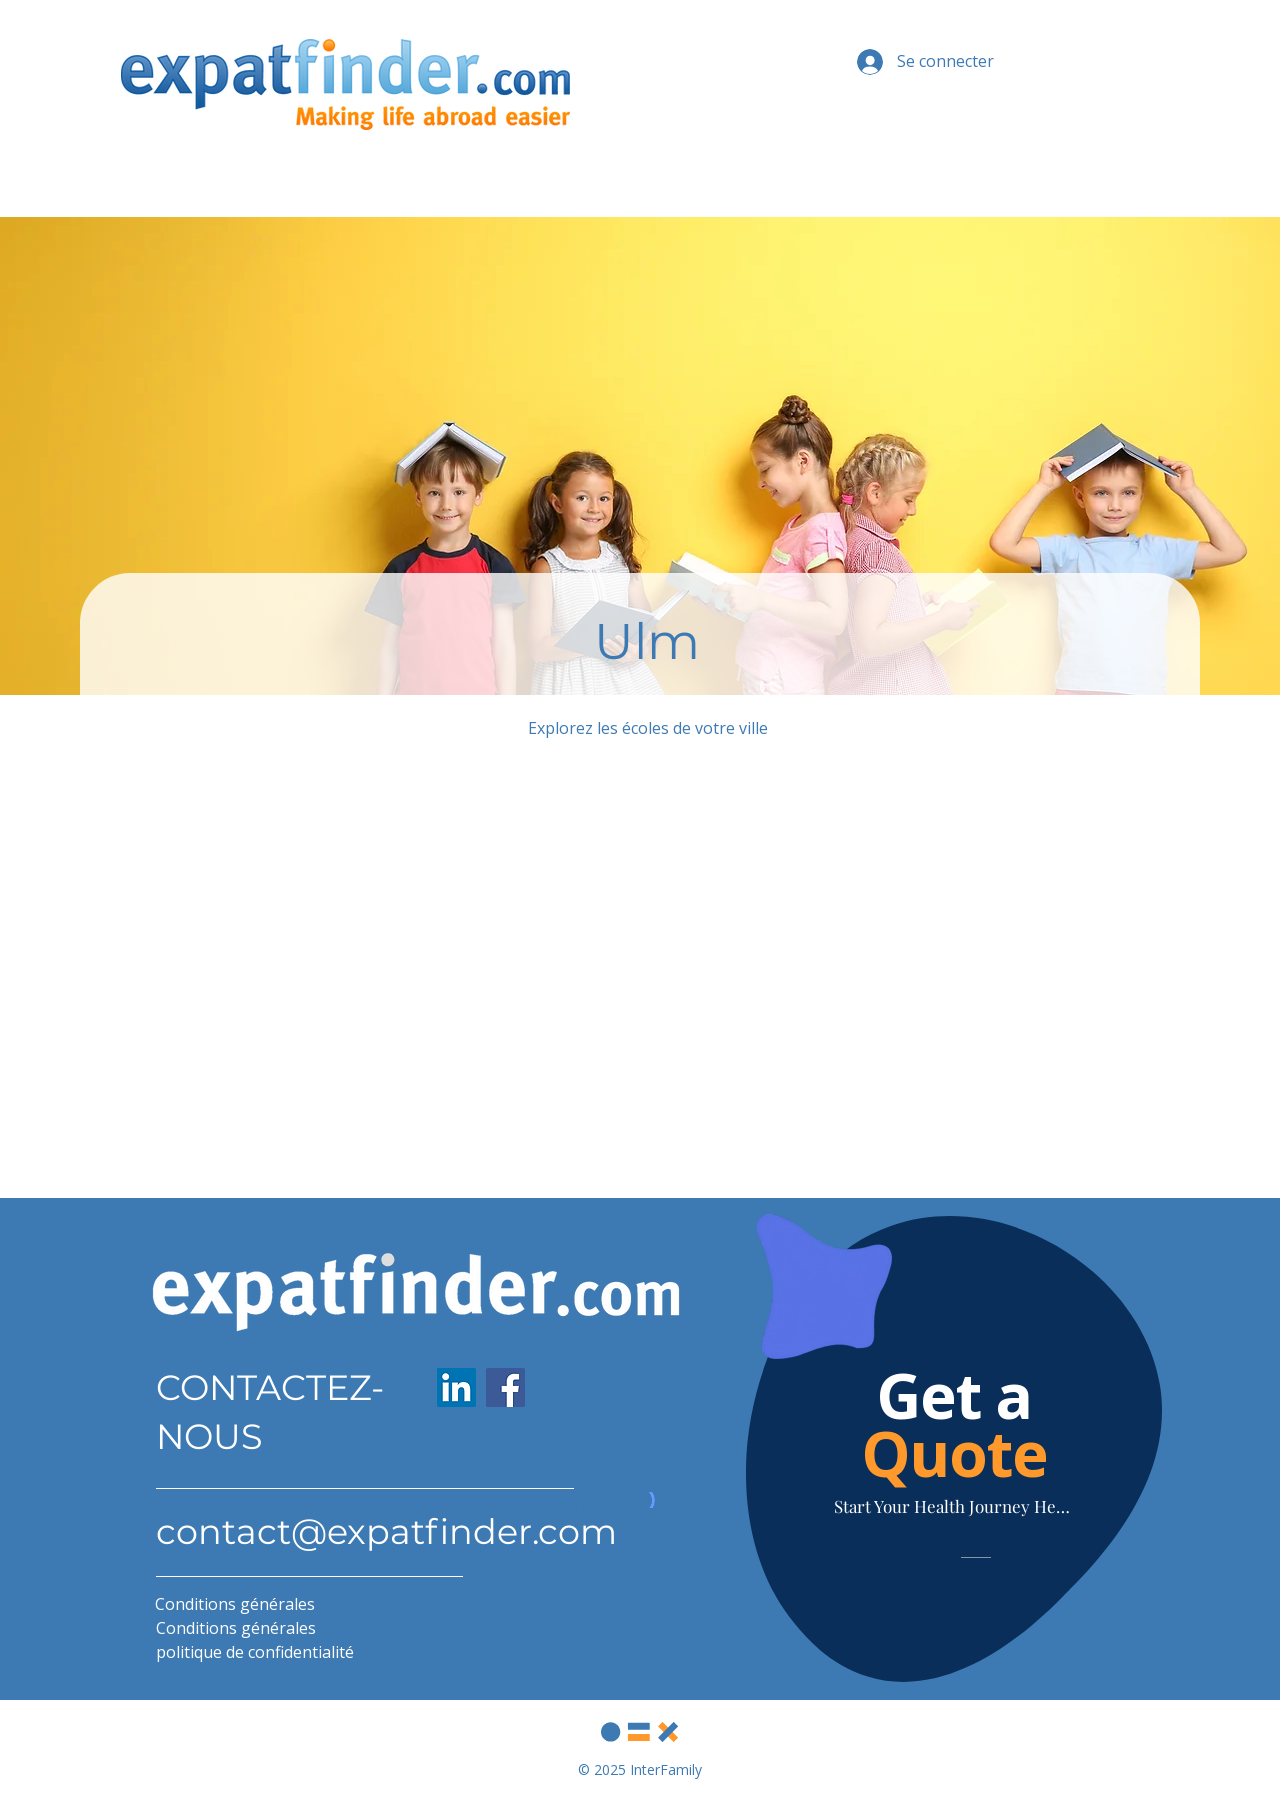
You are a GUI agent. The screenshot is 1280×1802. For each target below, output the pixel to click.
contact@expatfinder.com (386, 1531)
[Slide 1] (967, 1647)
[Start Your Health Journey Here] (954, 1506)
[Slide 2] (982, 1647)
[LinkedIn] (456, 1387)
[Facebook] (505, 1387)
